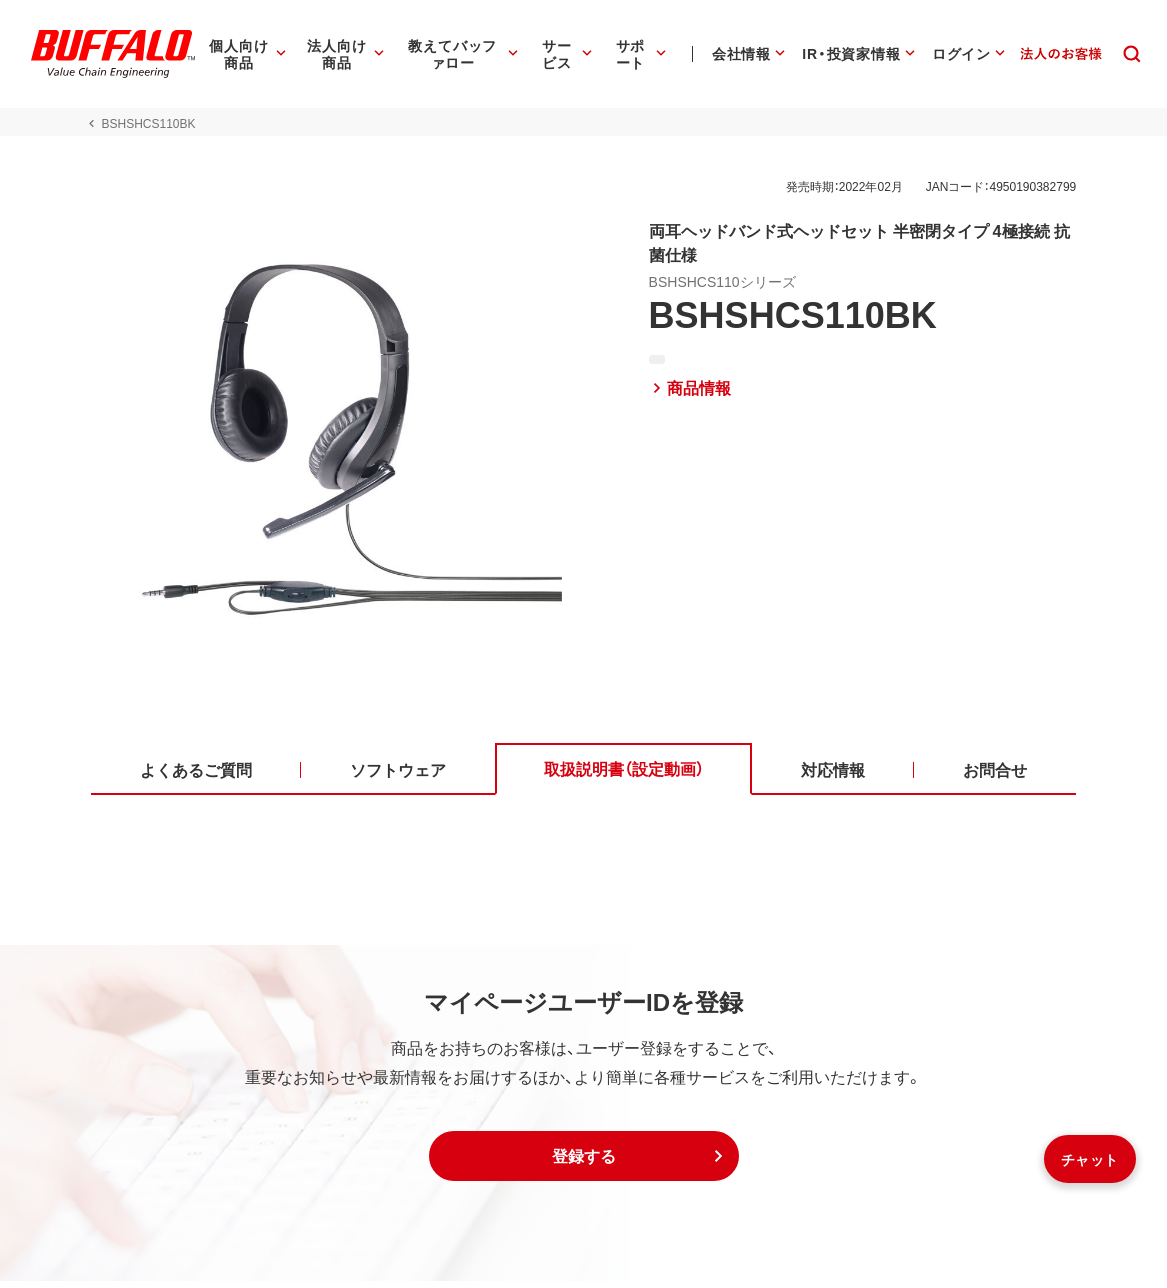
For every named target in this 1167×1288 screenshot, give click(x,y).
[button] (584, 1163)
